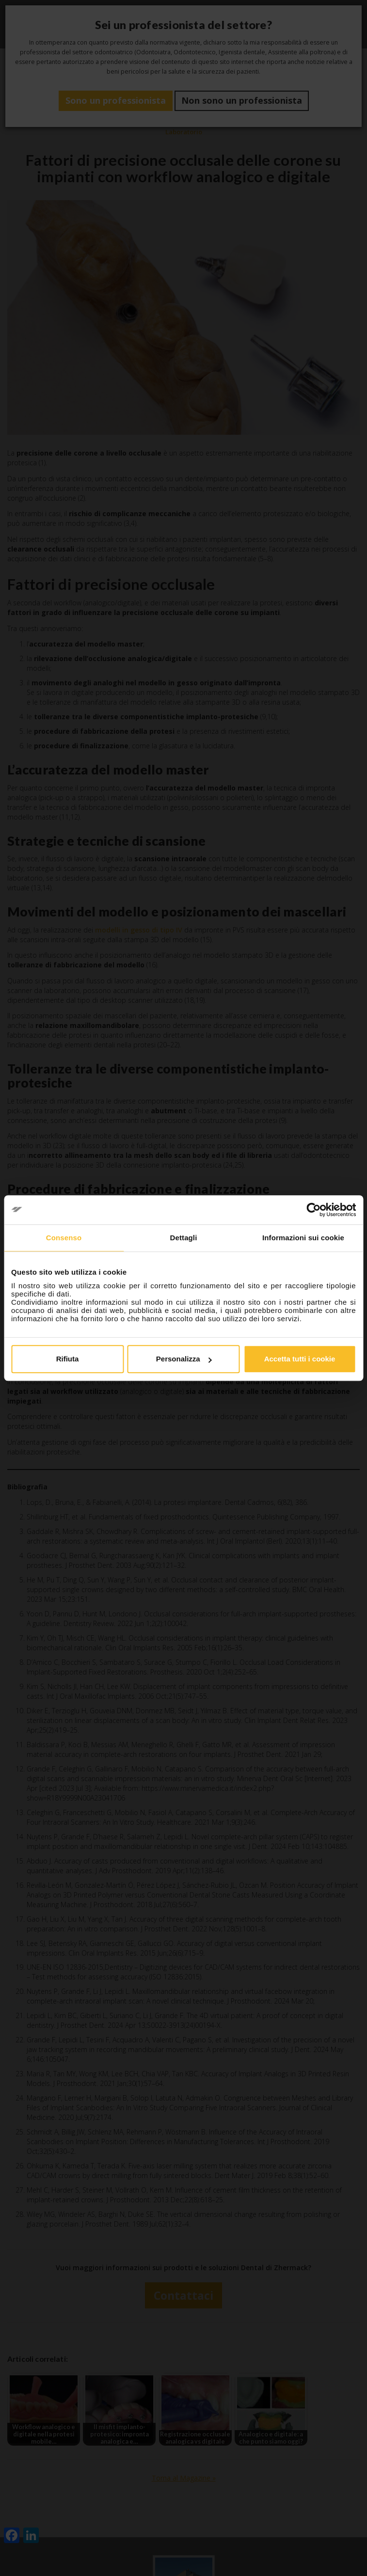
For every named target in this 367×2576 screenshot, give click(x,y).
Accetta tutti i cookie (299, 1359)
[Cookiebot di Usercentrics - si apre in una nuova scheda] (313, 1209)
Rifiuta (67, 1359)
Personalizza (184, 1359)
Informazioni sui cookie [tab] (303, 1237)
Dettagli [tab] (183, 1237)
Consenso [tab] (63, 1237)
